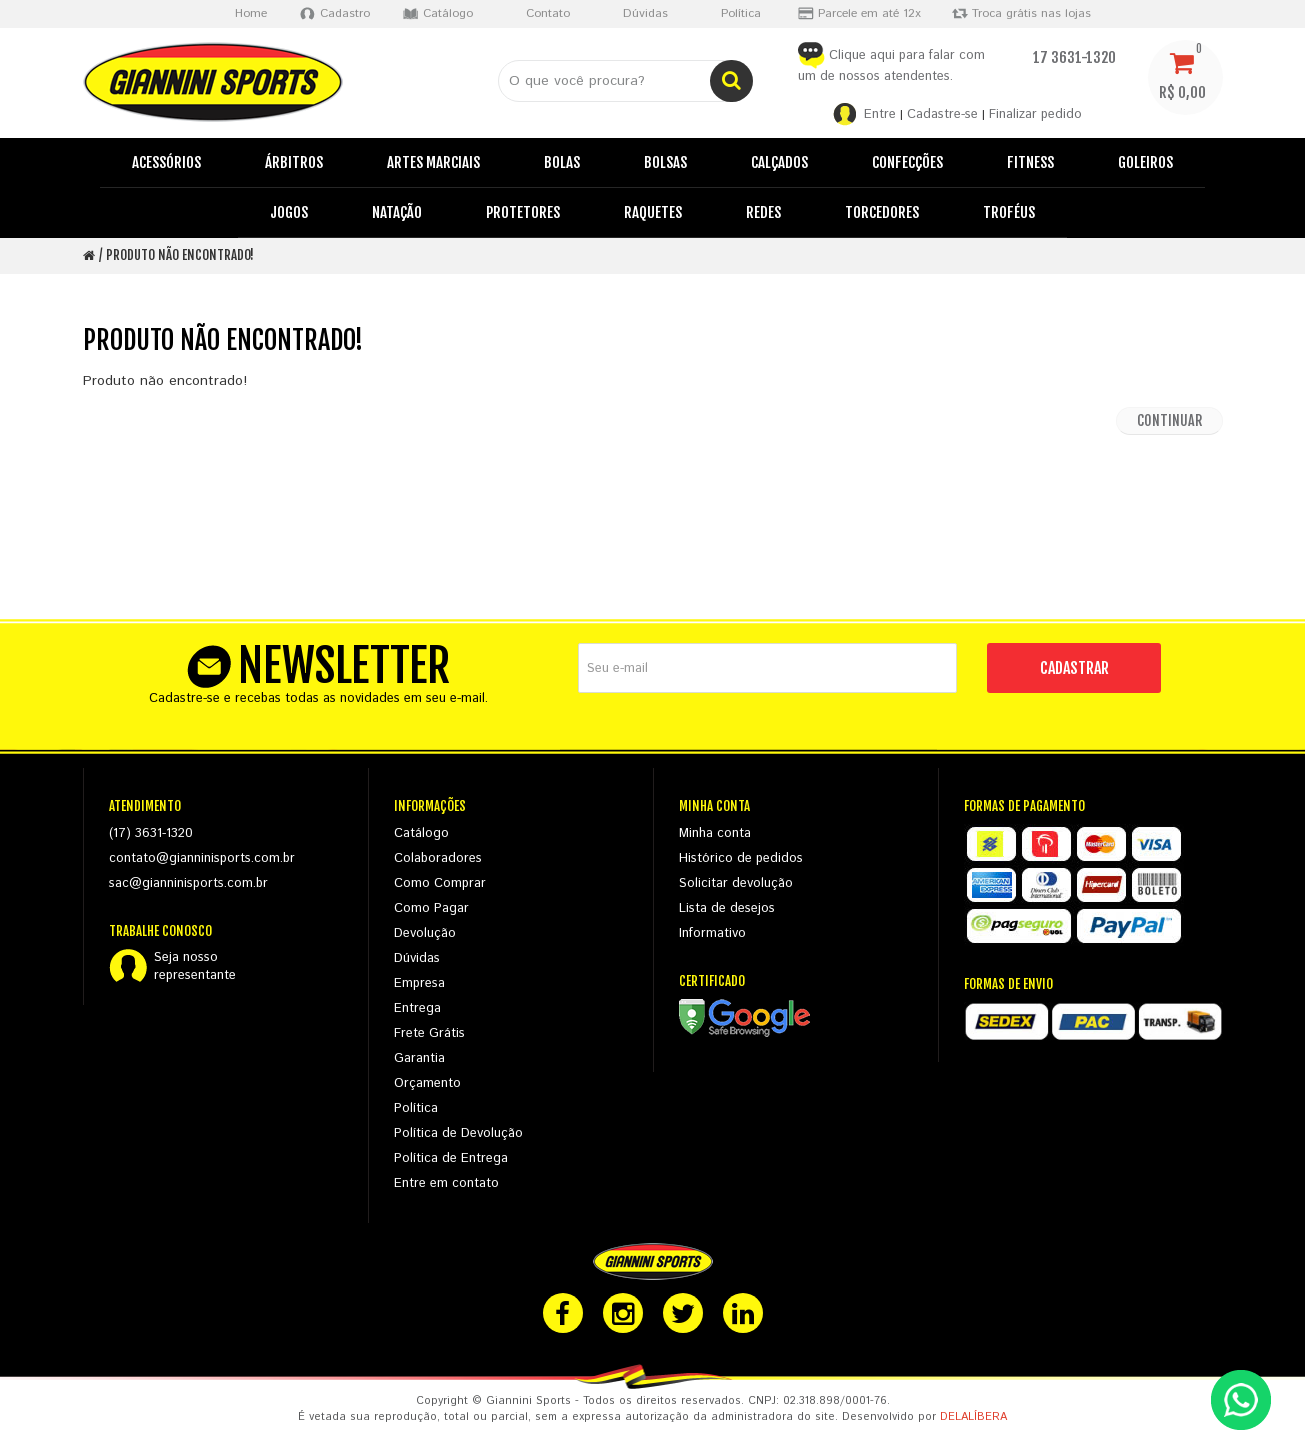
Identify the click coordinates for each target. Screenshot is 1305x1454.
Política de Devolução (458, 1133)
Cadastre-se (942, 114)
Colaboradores (438, 858)
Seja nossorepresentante (195, 967)
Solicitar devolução (736, 883)
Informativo (712, 933)
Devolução (425, 933)
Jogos (289, 212)
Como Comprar (440, 883)
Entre (880, 114)
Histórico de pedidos (741, 858)
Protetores (523, 212)
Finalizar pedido (1035, 114)
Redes (763, 212)
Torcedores (882, 212)
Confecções (907, 162)
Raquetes (653, 212)
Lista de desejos (727, 908)
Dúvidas (417, 958)
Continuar (1169, 420)
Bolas (562, 162)
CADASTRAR (1074, 668)
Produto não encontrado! (180, 255)
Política (416, 1108)
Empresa (419, 983)
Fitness (1030, 162)
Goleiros (1145, 162)
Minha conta (715, 833)
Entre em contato (446, 1183)
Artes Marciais (433, 162)
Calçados (779, 162)
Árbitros (294, 162)
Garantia (419, 1058)
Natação (397, 212)
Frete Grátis (429, 1033)
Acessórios (166, 162)
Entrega (417, 1008)
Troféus (1009, 212)
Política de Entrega (451, 1158)
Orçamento (427, 1083)
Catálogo (421, 833)
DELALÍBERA (973, 1417)
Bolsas (665, 162)
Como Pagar (431, 908)
